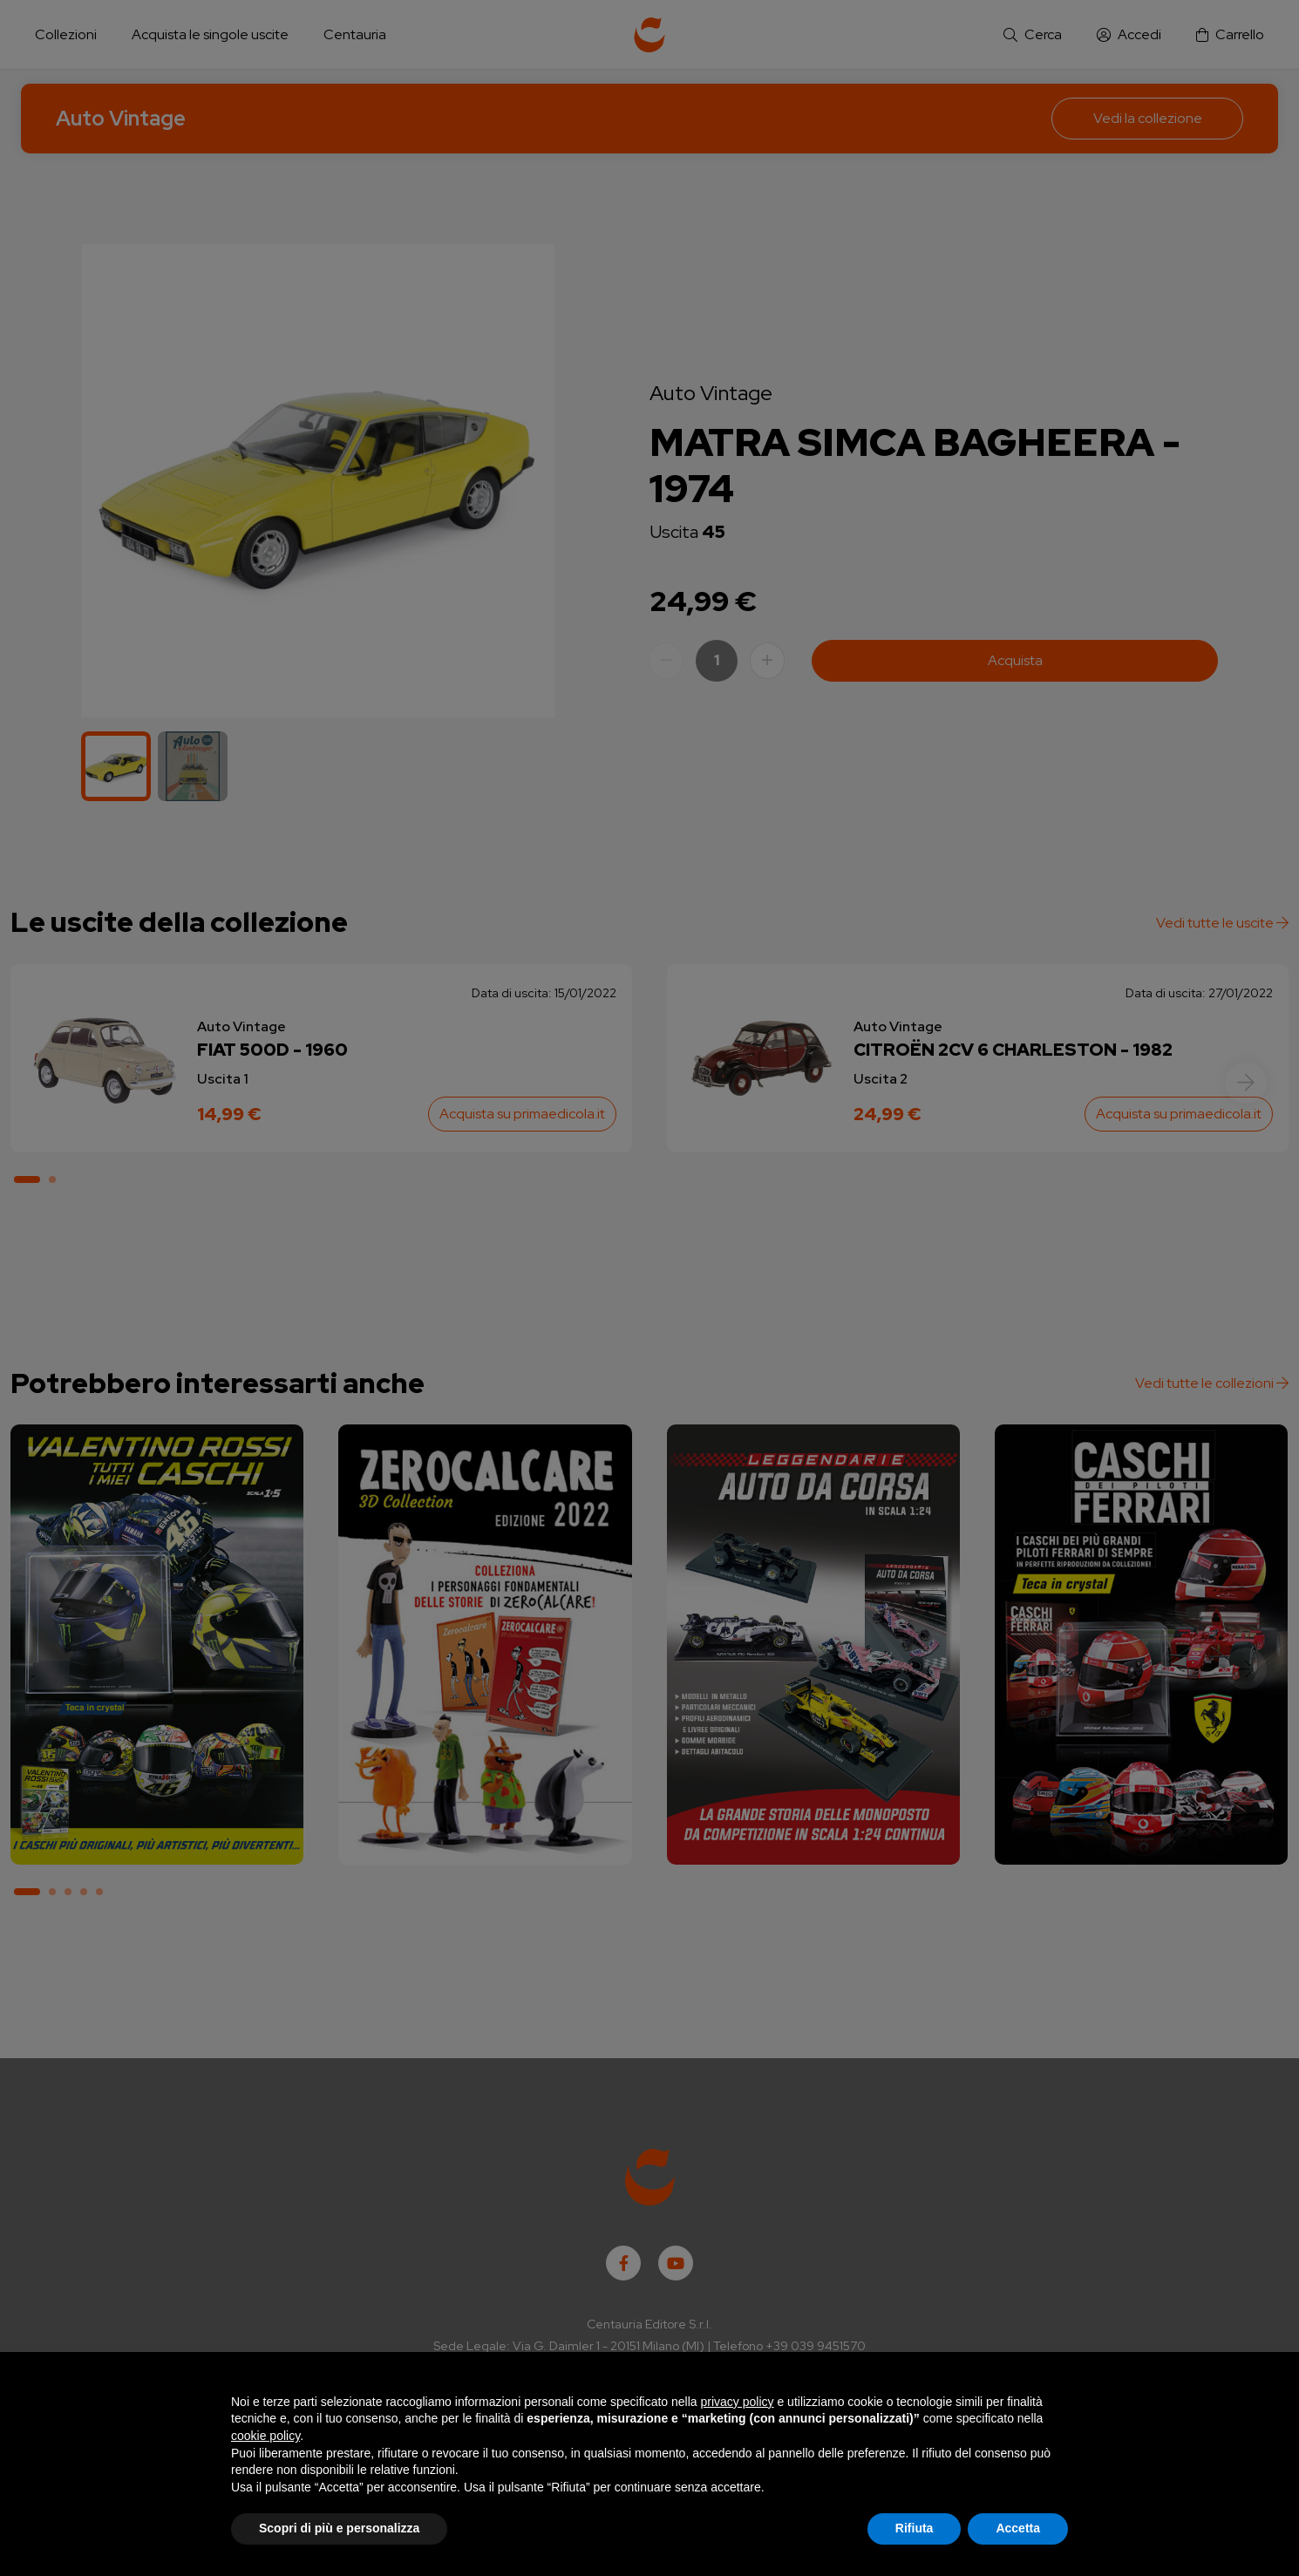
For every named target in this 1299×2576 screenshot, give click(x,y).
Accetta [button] (1018, 2528)
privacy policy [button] (737, 2402)
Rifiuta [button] (914, 2528)
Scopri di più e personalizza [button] (339, 2528)
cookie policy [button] (265, 2436)
